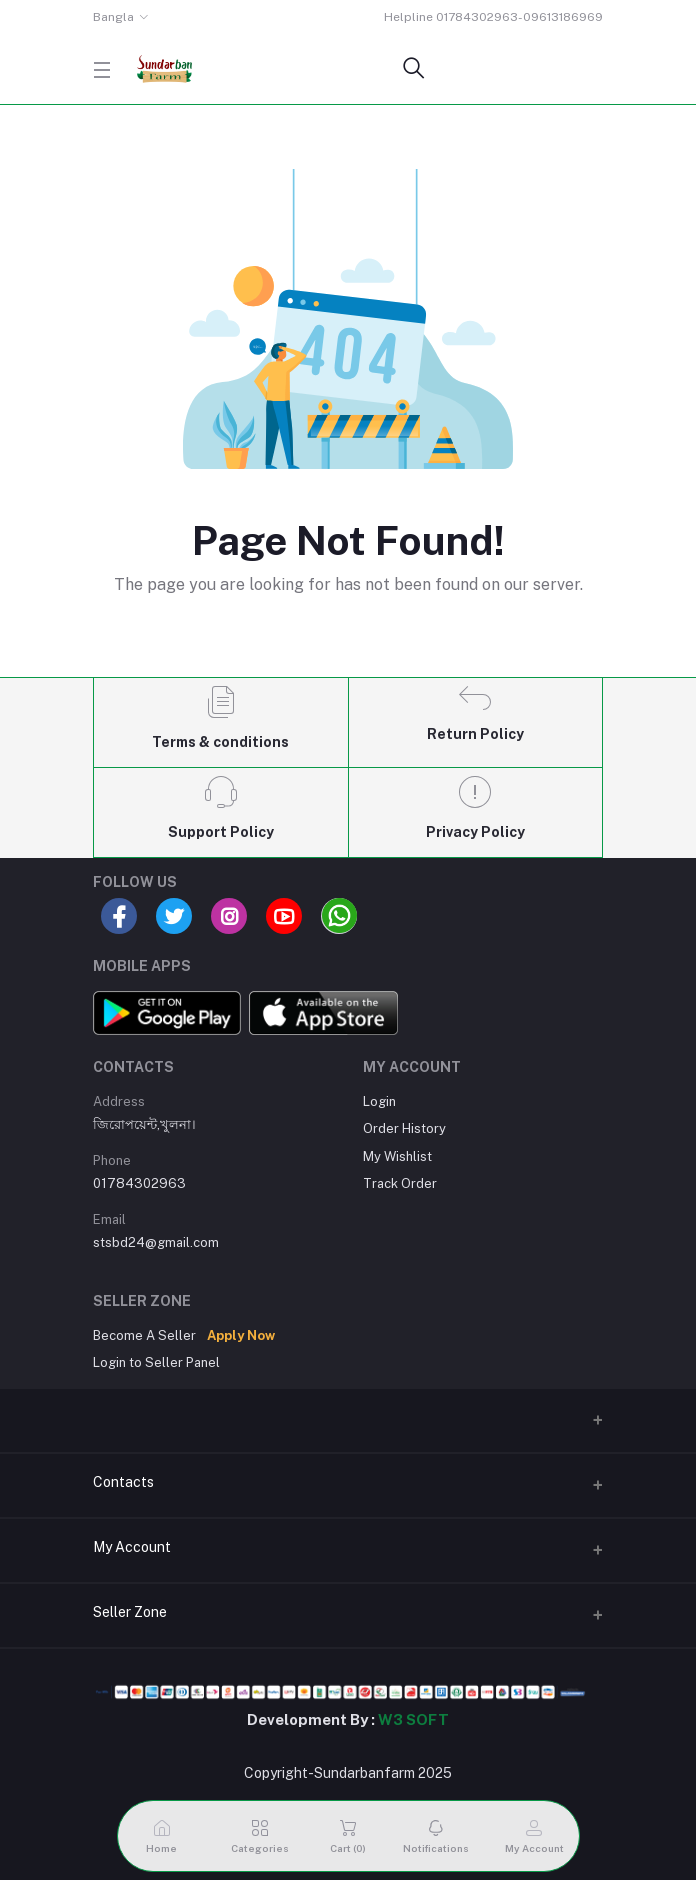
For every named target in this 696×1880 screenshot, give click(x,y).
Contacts (123, 1482)
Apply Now (241, 1335)
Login (379, 1101)
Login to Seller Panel (156, 1362)
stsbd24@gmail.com (156, 1242)
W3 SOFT (413, 1719)
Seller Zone (130, 1612)
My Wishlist (397, 1156)
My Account (132, 1547)
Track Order (400, 1183)
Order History (404, 1128)
